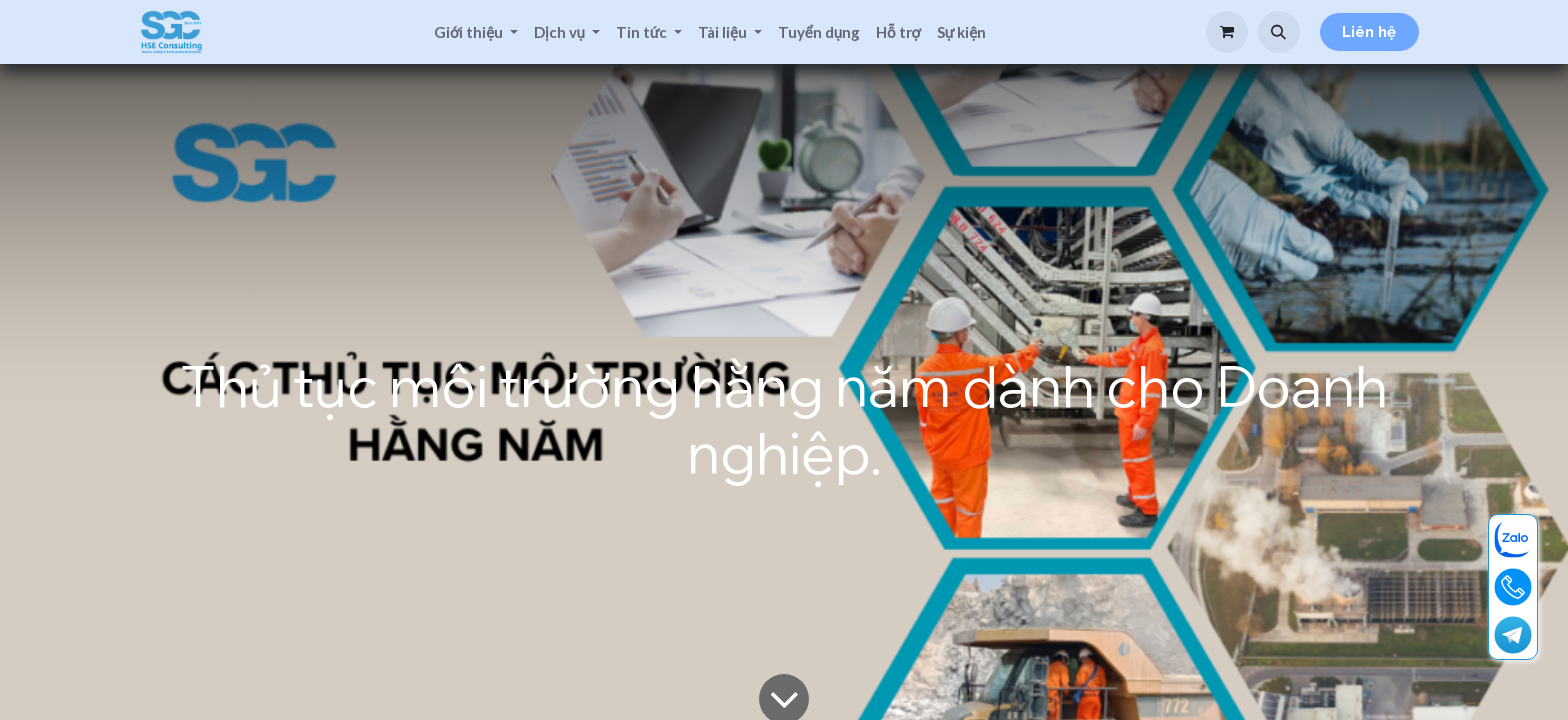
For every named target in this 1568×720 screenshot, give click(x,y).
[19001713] (1513, 587)
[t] (1513, 635)
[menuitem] (476, 32)
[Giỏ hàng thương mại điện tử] (1227, 32)
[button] (1279, 32)
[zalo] (1513, 539)
